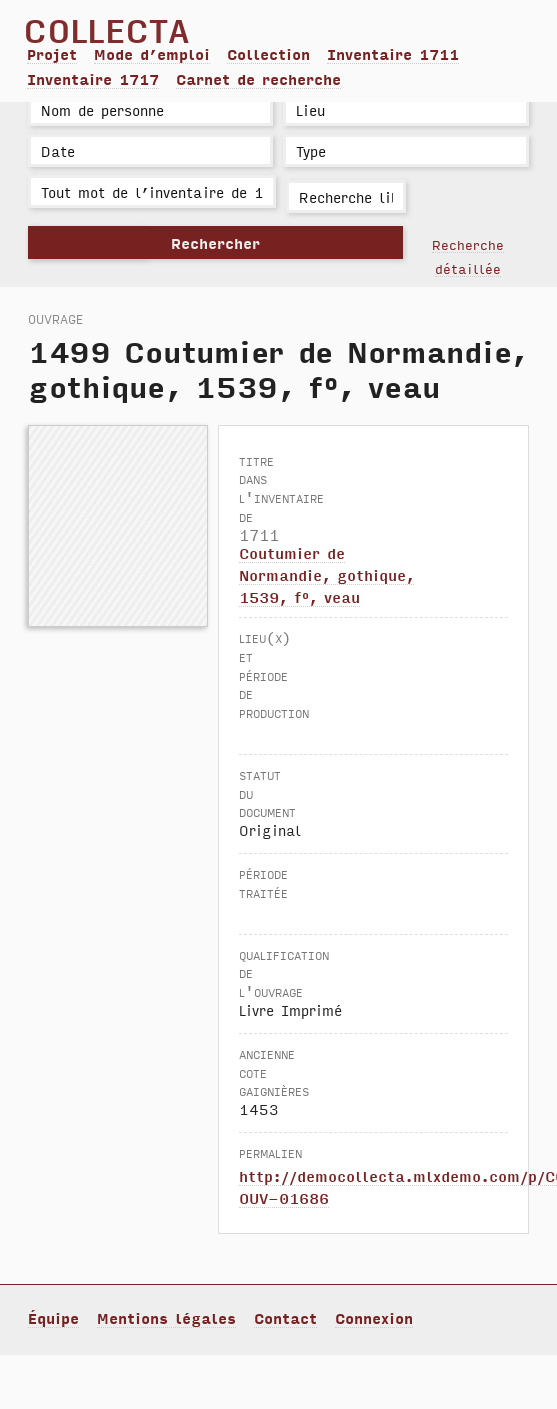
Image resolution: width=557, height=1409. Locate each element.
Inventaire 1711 (393, 54)
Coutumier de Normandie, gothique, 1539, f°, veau (326, 574)
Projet (52, 54)
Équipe (53, 1318)
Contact (285, 1318)
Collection (268, 54)
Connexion (374, 1318)
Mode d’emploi (152, 54)
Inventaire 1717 (93, 79)
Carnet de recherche (258, 79)
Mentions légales (166, 1318)
